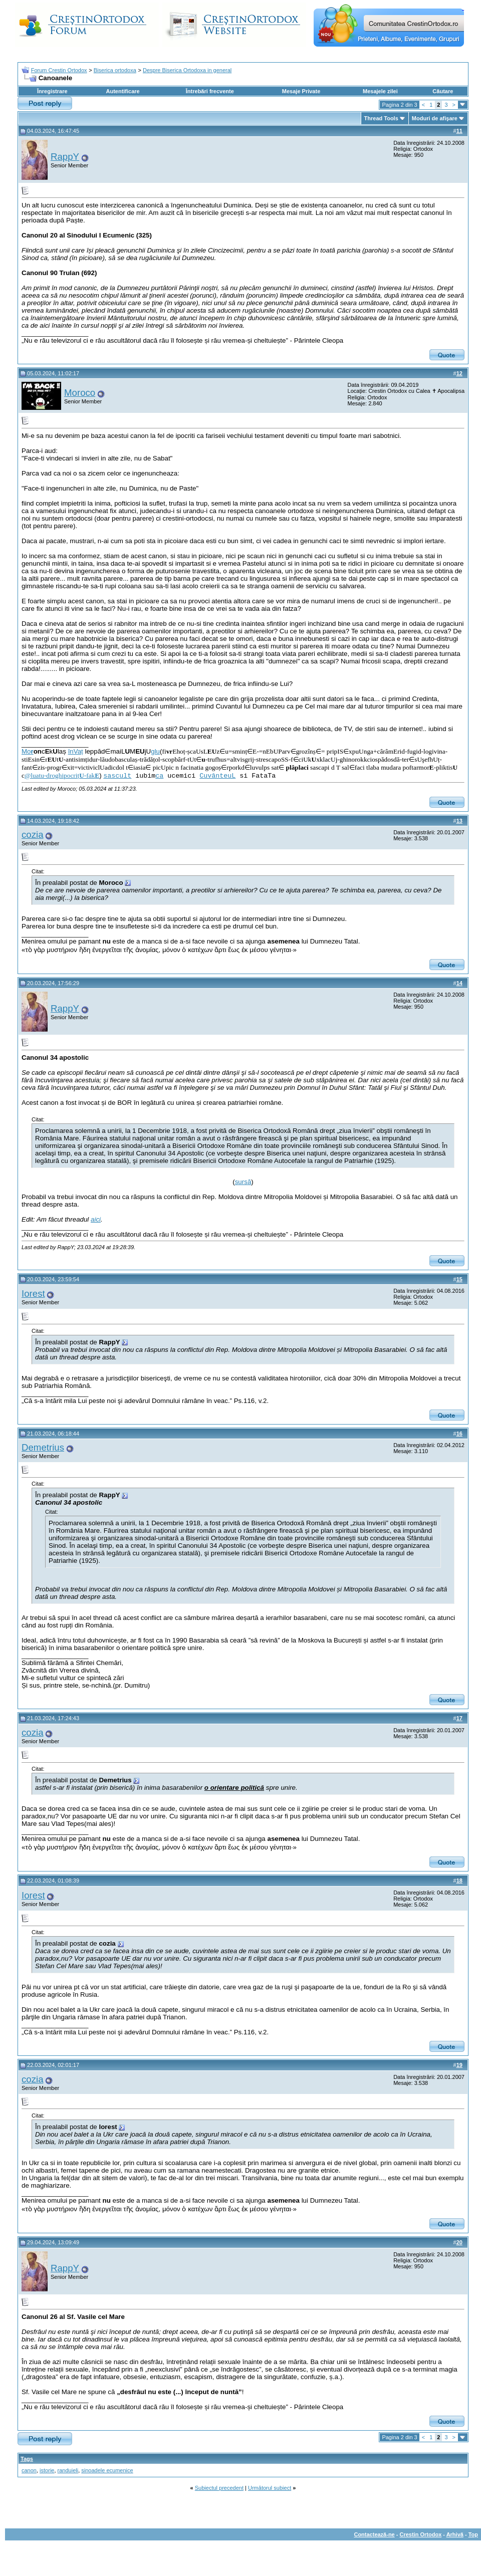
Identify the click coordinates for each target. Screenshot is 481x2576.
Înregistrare (52, 91)
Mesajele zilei (380, 91)
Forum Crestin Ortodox (59, 70)
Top (473, 2534)
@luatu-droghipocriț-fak (62, 775)
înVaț (75, 751)
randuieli (68, 2470)
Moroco (79, 392)
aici (96, 1219)
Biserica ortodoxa (115, 70)
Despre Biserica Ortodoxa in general (187, 70)
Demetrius (43, 1447)
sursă (243, 1182)
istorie (47, 2470)
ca (159, 776)
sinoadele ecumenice (107, 2470)
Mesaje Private (301, 91)
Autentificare (122, 91)
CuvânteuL (217, 776)
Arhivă (454, 2534)
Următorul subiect (269, 2488)
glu (155, 751)
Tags (27, 2459)
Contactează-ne (374, 2534)
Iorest (33, 1293)
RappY (65, 156)
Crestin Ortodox (421, 2534)
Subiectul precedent (219, 2488)
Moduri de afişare (434, 118)
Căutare (442, 91)
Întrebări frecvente (210, 91)
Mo (28, 751)
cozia (33, 834)
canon (29, 2470)
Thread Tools (381, 118)
